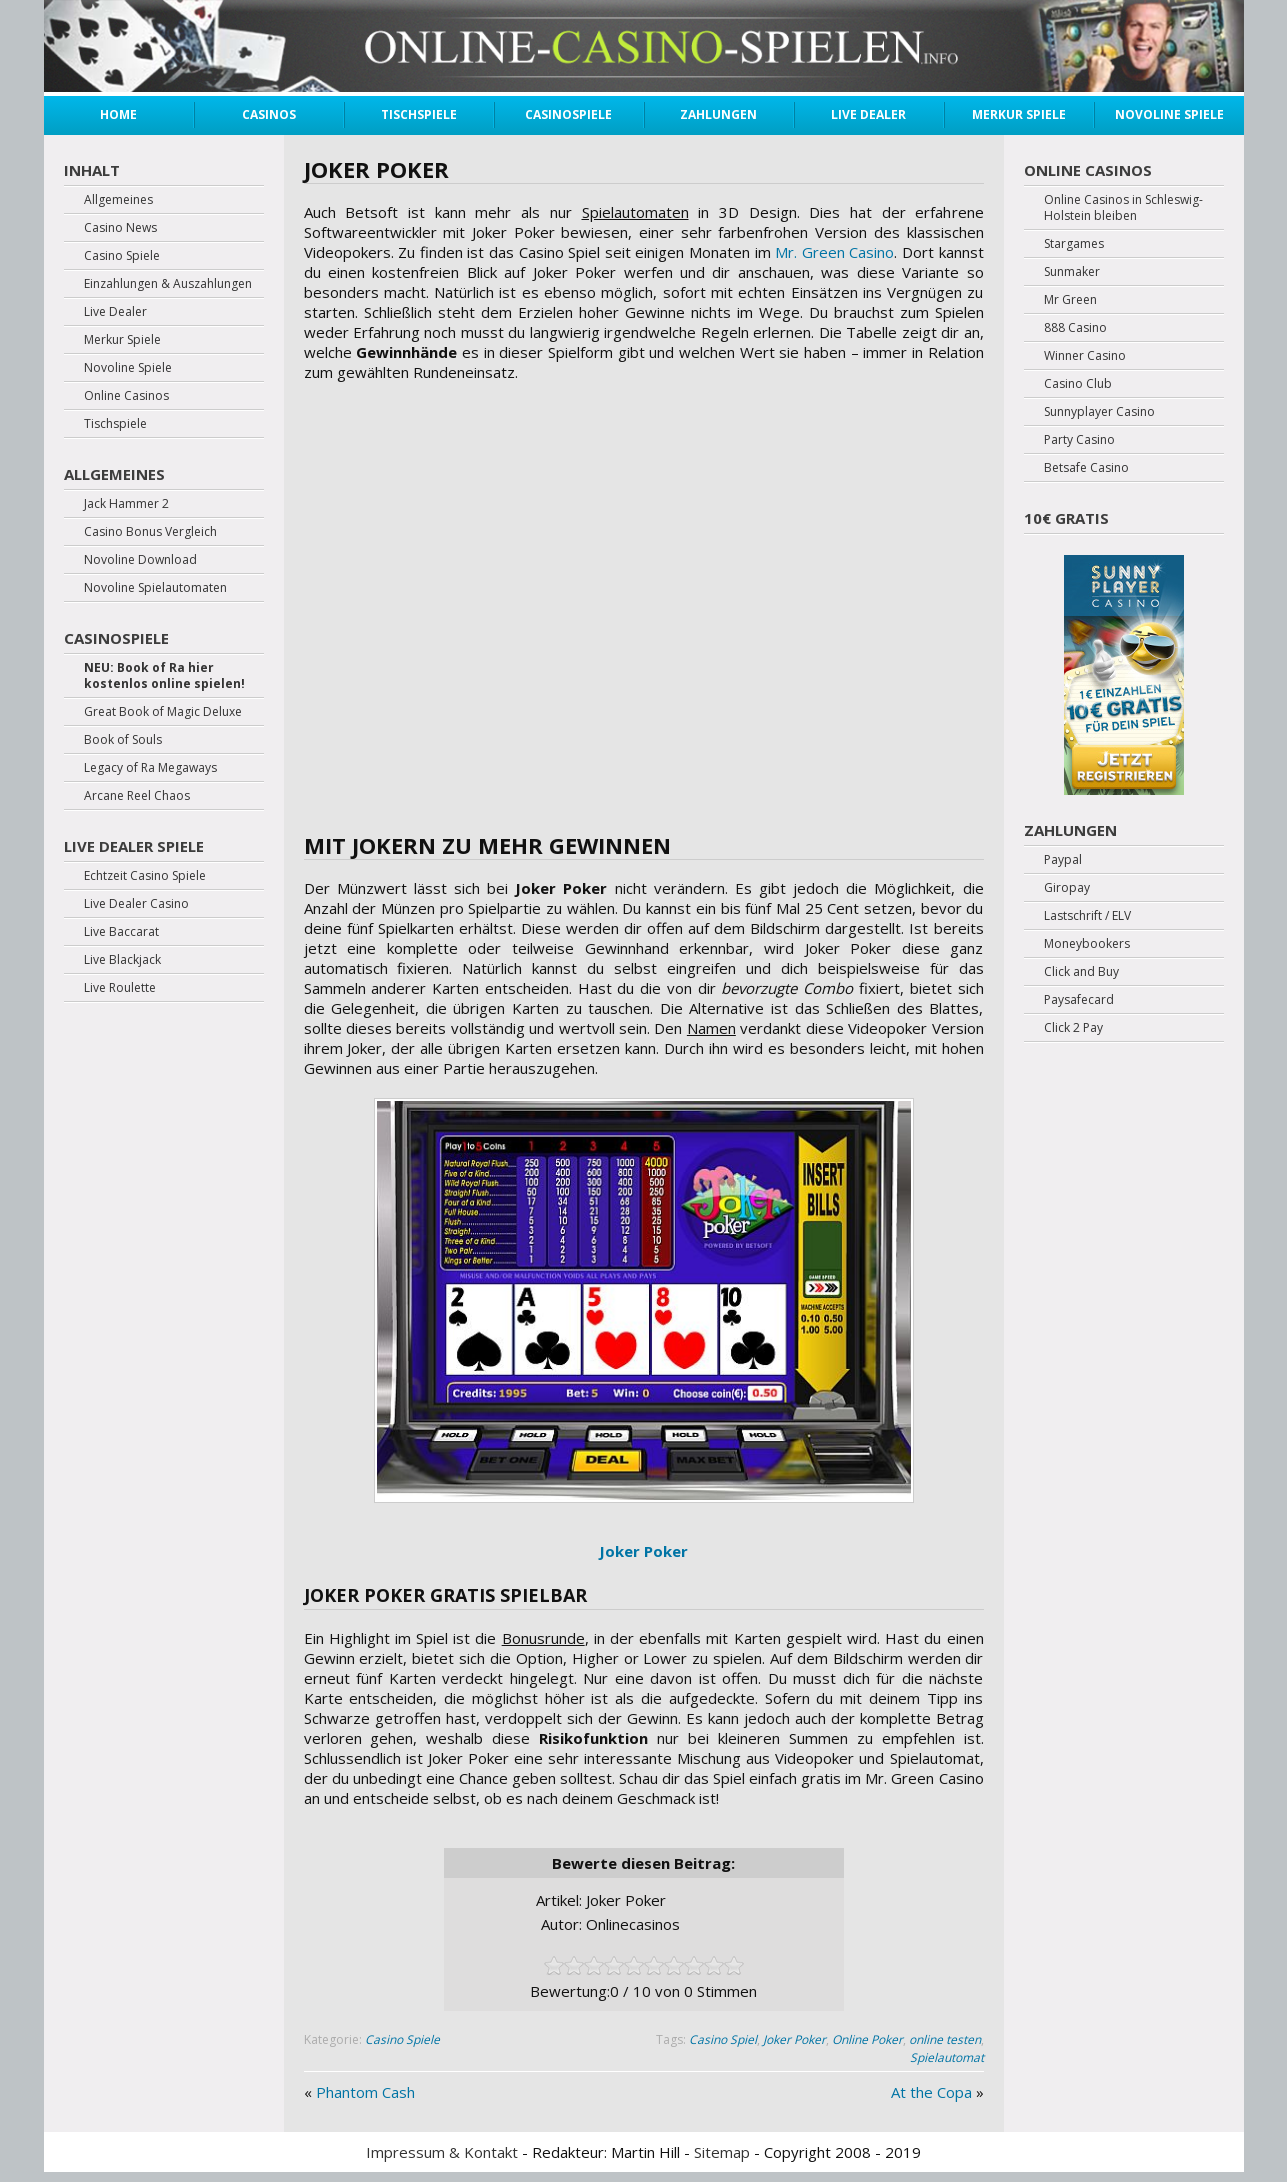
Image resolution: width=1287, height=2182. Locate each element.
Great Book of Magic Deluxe (163, 712)
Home (118, 114)
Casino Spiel (723, 2039)
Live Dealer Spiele (134, 846)
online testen (945, 2039)
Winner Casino (1085, 356)
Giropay (1067, 888)
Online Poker (867, 2039)
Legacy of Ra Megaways (150, 768)
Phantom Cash (365, 2092)
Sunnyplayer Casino (1099, 412)
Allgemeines (118, 200)
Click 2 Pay (1073, 1028)
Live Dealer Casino (136, 904)
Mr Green (1070, 300)
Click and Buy (1081, 972)
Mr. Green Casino (834, 252)
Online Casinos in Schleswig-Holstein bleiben (1123, 208)
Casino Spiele (402, 2039)
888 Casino (1075, 328)
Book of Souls (123, 740)
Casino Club (1078, 384)
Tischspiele (419, 114)
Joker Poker (794, 2039)
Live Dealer (868, 114)
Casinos (269, 114)
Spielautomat (947, 2057)
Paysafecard (1079, 1000)
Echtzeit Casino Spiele (145, 876)
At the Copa (931, 2092)
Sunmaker (1072, 272)
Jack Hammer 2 (126, 504)
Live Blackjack (122, 960)
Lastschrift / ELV (1087, 916)
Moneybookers (1087, 944)
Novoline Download (140, 560)
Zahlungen (718, 114)
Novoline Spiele (1169, 114)
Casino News (120, 228)
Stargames (1074, 244)
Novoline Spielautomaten (155, 588)
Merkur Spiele (1019, 114)
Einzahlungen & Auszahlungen (168, 284)
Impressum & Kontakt (442, 2152)
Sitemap (722, 2152)
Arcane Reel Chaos (137, 796)
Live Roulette (120, 988)
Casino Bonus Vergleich (150, 532)
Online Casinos (126, 396)
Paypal (1063, 860)
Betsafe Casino (1086, 468)
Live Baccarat (121, 932)
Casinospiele (568, 114)
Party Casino (1079, 440)
